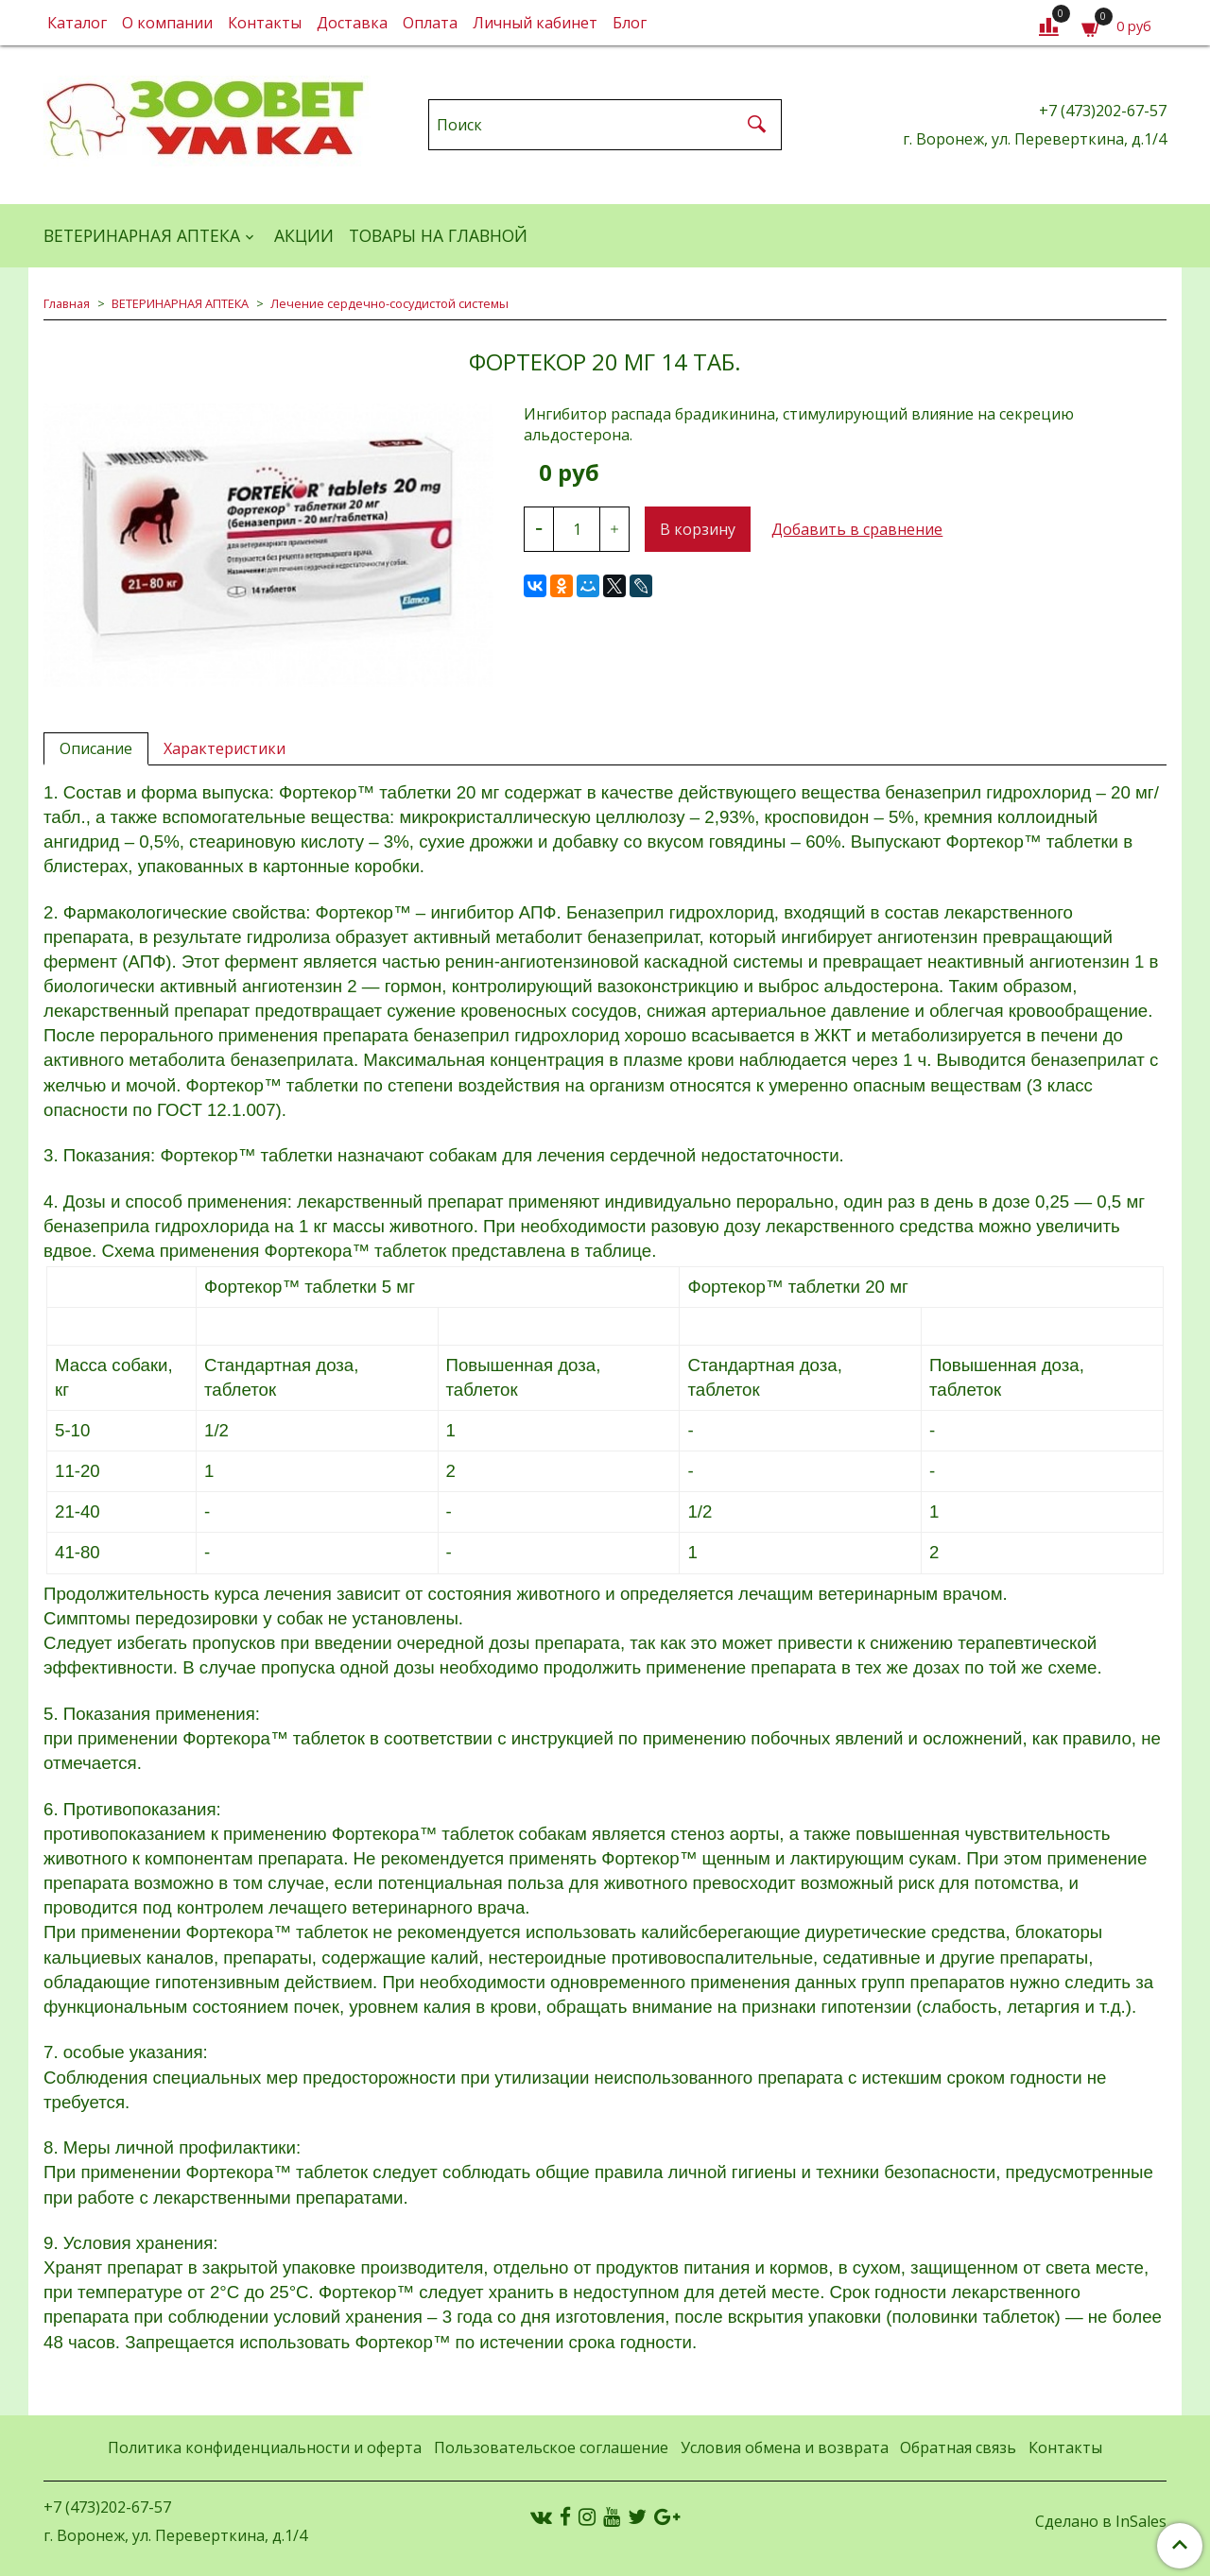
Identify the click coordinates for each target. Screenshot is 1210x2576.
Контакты (265, 22)
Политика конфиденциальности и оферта (265, 2447)
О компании (167, 22)
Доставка (352, 22)
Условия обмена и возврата (785, 2447)
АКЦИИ (304, 235)
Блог (630, 22)
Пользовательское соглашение (551, 2447)
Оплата (430, 22)
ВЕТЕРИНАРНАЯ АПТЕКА (141, 235)
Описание (96, 748)
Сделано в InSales (1101, 2521)
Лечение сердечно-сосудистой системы (389, 303)
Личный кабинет (535, 22)
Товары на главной (438, 235)
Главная (66, 303)
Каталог (77, 22)
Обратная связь (958, 2447)
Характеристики (224, 748)
